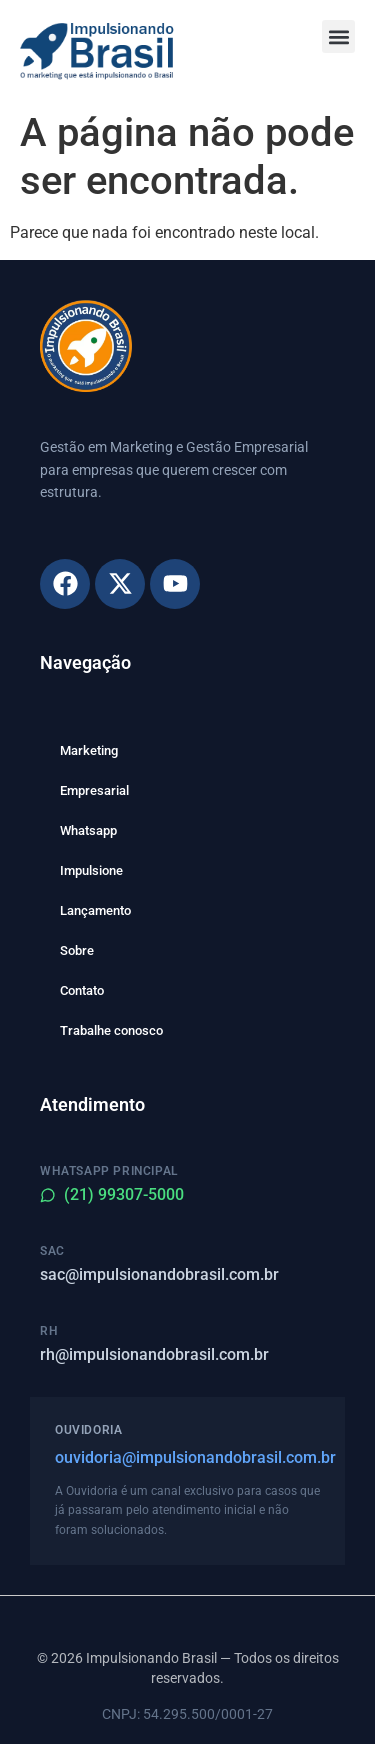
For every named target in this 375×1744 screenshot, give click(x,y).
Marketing (89, 750)
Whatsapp (88, 830)
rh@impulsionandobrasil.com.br (154, 1354)
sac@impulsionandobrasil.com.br (159, 1274)
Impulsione (91, 870)
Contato (82, 990)
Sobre (77, 950)
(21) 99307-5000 (112, 1194)
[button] (338, 36)
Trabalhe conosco (111, 1030)
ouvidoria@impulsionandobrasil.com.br (187, 1457)
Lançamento (95, 910)
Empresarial (94, 790)
